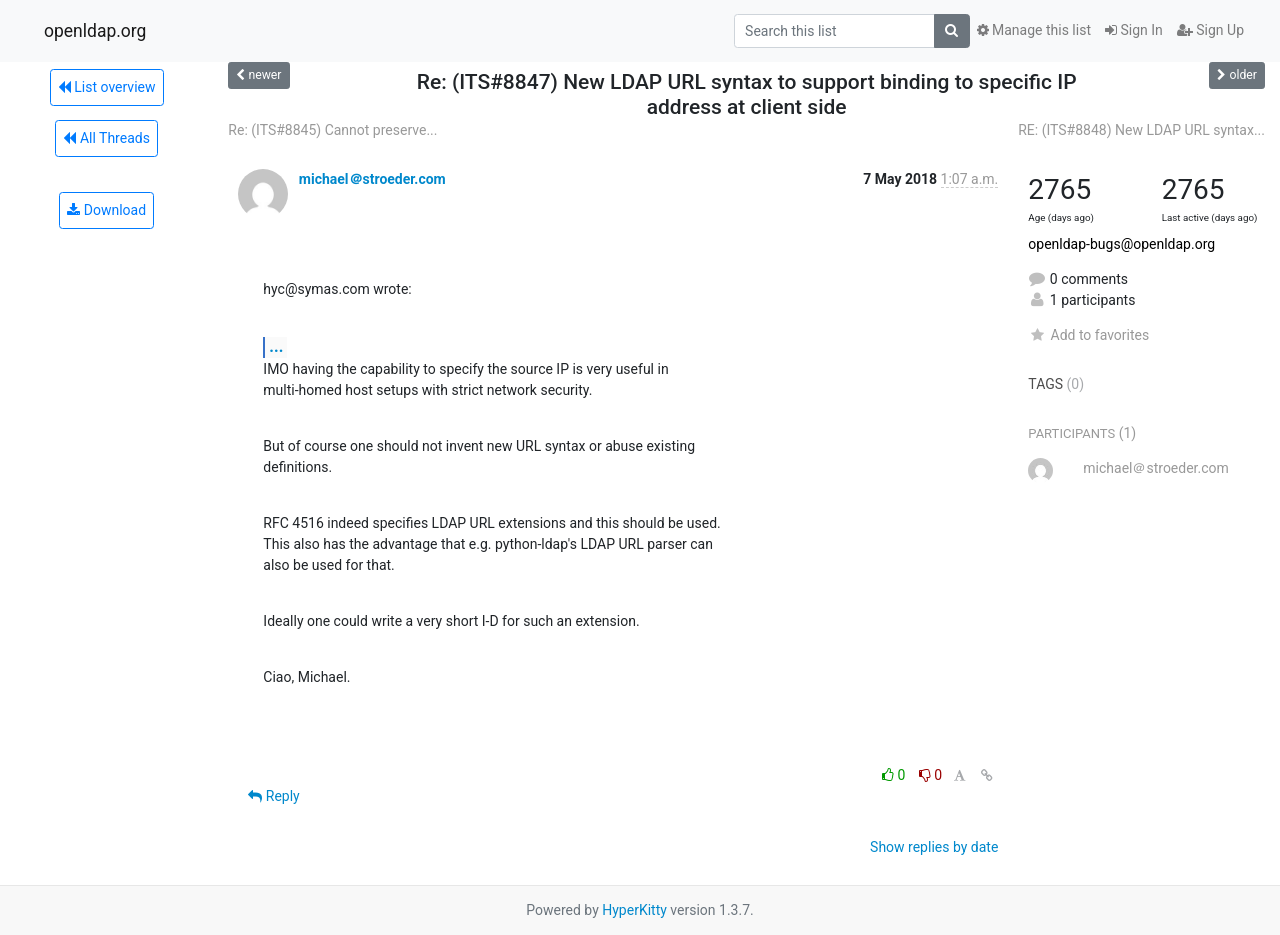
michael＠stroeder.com (372, 179)
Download (106, 210)
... (276, 346)
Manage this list (1034, 30)
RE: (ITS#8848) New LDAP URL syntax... (1141, 130)
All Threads (106, 138)
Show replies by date (934, 847)
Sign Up (1210, 30)
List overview (107, 87)
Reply (273, 796)
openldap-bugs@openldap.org (1121, 244)
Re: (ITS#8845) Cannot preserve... (332, 130)
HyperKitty (634, 910)
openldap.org (95, 31)
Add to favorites (1088, 335)
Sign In (1134, 30)
